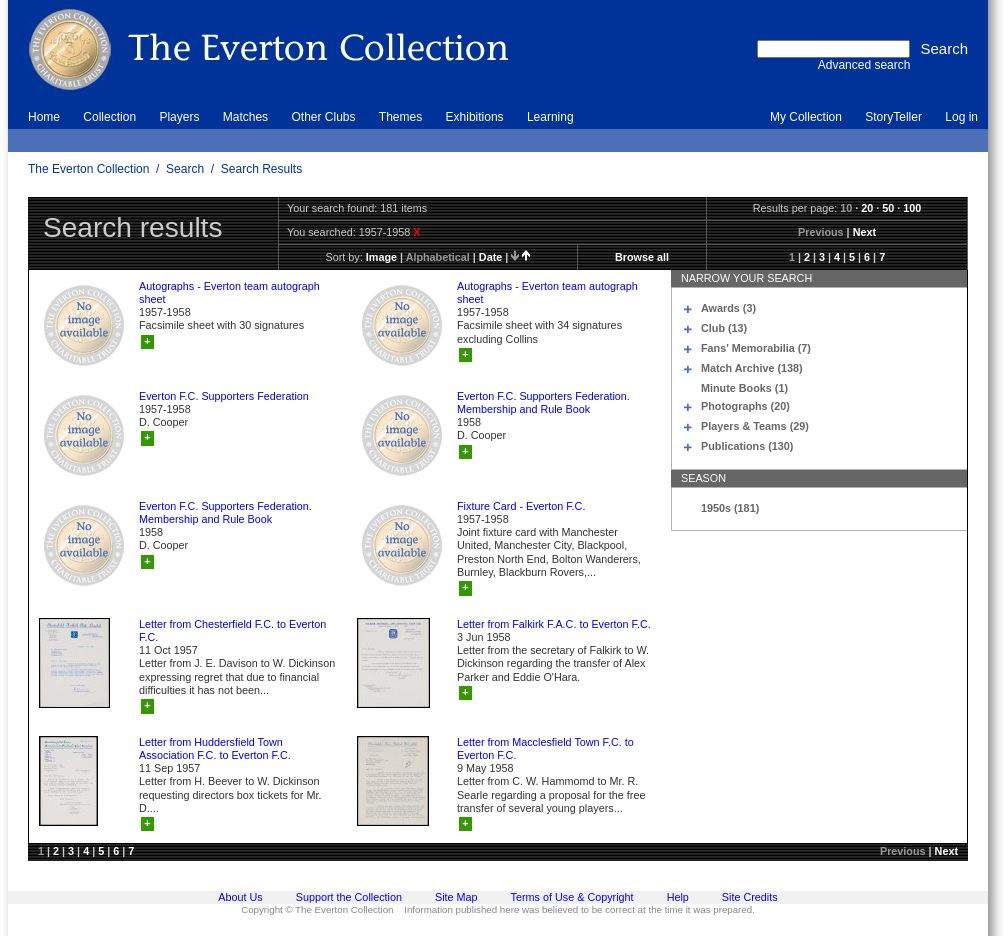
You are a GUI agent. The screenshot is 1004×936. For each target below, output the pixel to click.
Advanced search (864, 65)
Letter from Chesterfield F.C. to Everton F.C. (232, 630)
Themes (400, 117)
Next (864, 232)
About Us (240, 897)
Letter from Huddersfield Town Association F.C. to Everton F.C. (215, 748)
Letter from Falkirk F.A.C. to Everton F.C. (554, 624)
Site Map (456, 897)
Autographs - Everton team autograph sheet (229, 292)
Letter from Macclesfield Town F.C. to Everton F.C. (545, 748)
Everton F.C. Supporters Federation (224, 396)
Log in (961, 117)
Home (44, 117)
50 (888, 208)
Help (678, 897)
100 (912, 208)
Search (185, 169)
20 (867, 208)
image (381, 257)
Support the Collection (349, 897)
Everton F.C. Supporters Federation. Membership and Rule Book (543, 402)
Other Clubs (323, 117)
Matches (245, 117)
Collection (109, 117)
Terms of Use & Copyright (572, 897)
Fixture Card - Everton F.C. (521, 506)
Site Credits (750, 897)
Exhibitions (475, 117)
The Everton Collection (88, 169)
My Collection (806, 117)
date (490, 257)
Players (179, 117)
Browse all (642, 257)
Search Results (261, 169)
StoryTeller (893, 117)
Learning (550, 117)
